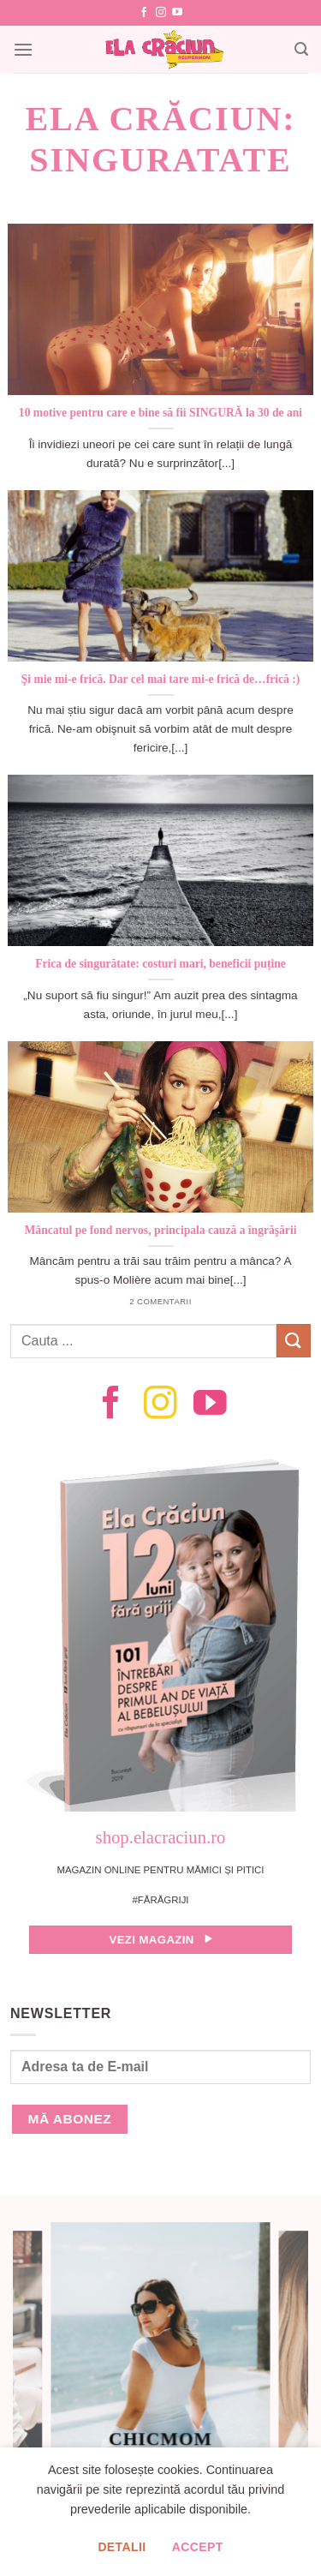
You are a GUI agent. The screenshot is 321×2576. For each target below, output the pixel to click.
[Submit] (293, 1340)
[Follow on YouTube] (177, 13)
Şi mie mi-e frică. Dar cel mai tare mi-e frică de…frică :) (160, 679)
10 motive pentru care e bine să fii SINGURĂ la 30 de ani (160, 412)
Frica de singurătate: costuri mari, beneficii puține (160, 963)
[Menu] (23, 49)
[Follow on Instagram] (161, 13)
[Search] (301, 49)
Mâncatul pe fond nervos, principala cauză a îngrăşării (161, 1230)
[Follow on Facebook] (144, 13)
